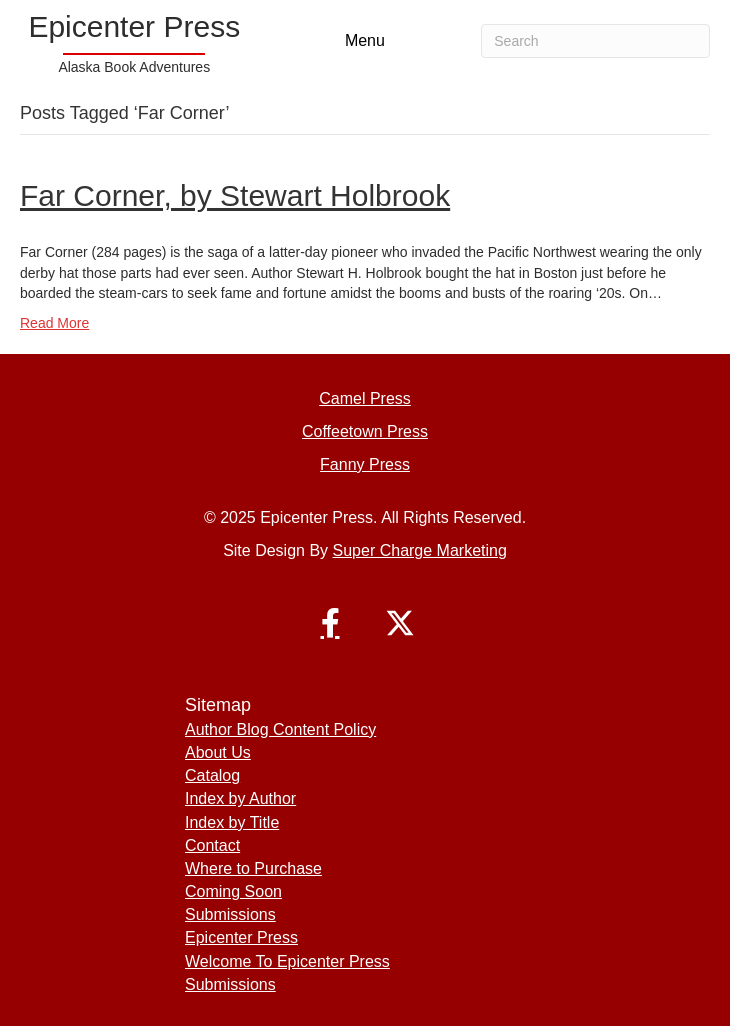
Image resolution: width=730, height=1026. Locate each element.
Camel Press (365, 398)
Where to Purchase (253, 868)
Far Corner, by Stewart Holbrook (235, 195)
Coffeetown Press (365, 431)
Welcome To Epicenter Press (287, 961)
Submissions (230, 914)
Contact (212, 845)
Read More (54, 323)
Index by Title (232, 822)
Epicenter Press (241, 937)
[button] (330, 623)
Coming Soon (233, 891)
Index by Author (240, 798)
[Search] (595, 41)
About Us (218, 752)
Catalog (212, 775)
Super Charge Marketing (420, 550)
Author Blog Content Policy (280, 729)
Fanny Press (365, 464)
